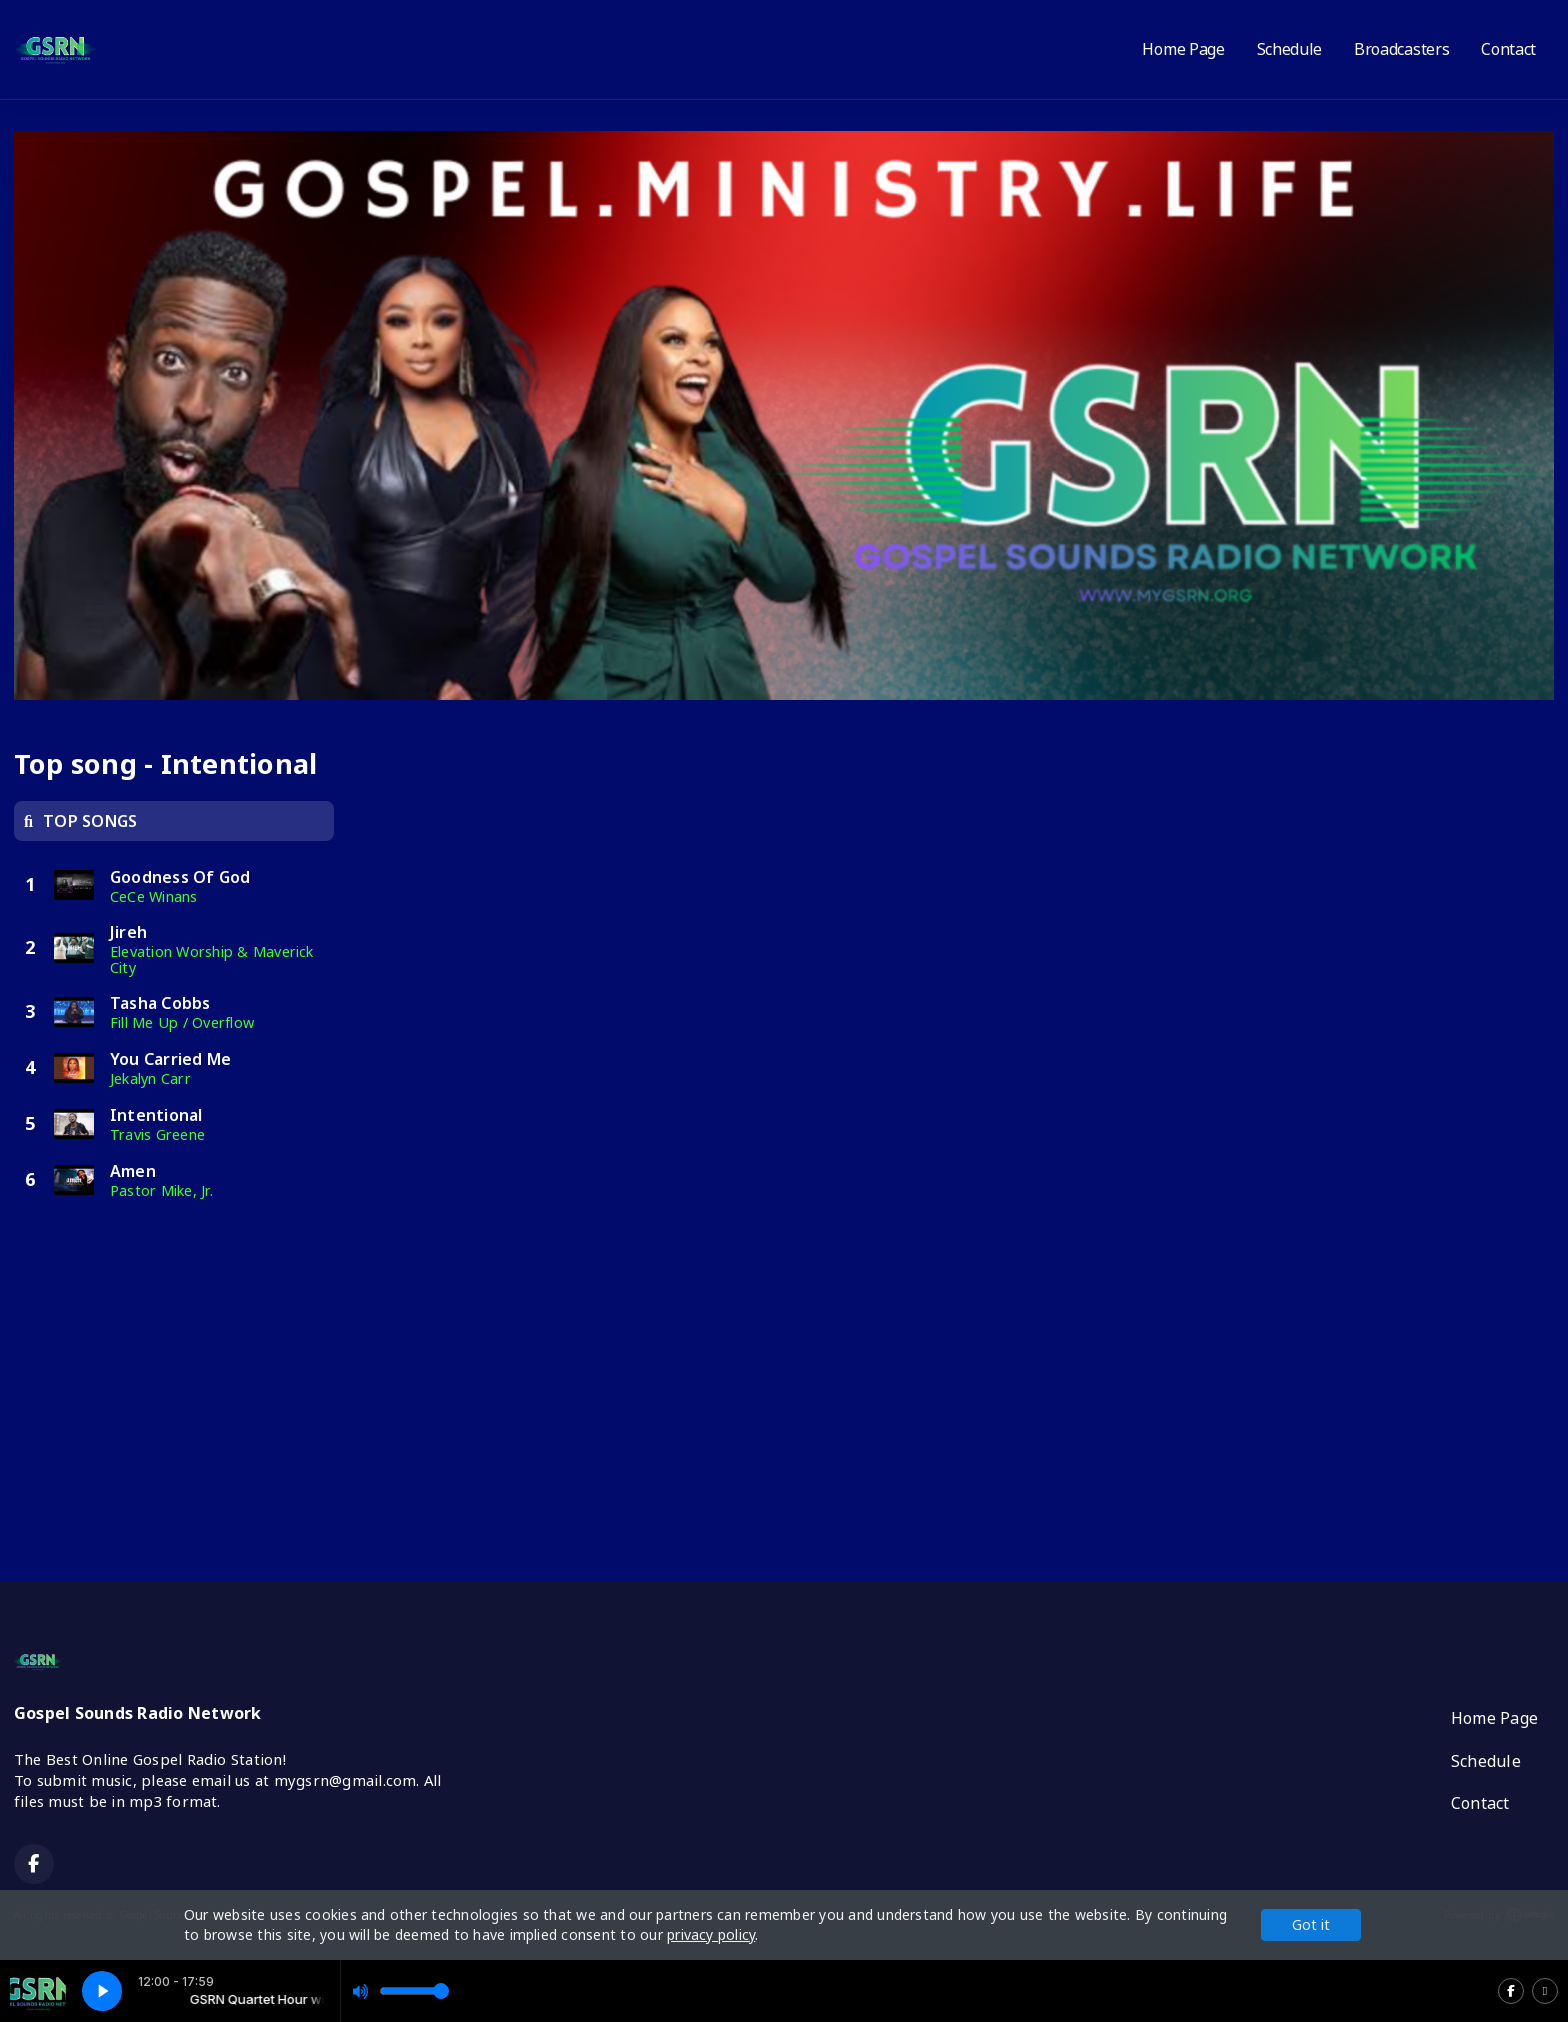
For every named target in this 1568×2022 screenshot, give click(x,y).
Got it (1311, 1924)
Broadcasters (1401, 49)
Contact (1508, 49)
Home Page (1183, 49)
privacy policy (711, 1934)
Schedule (1289, 49)
